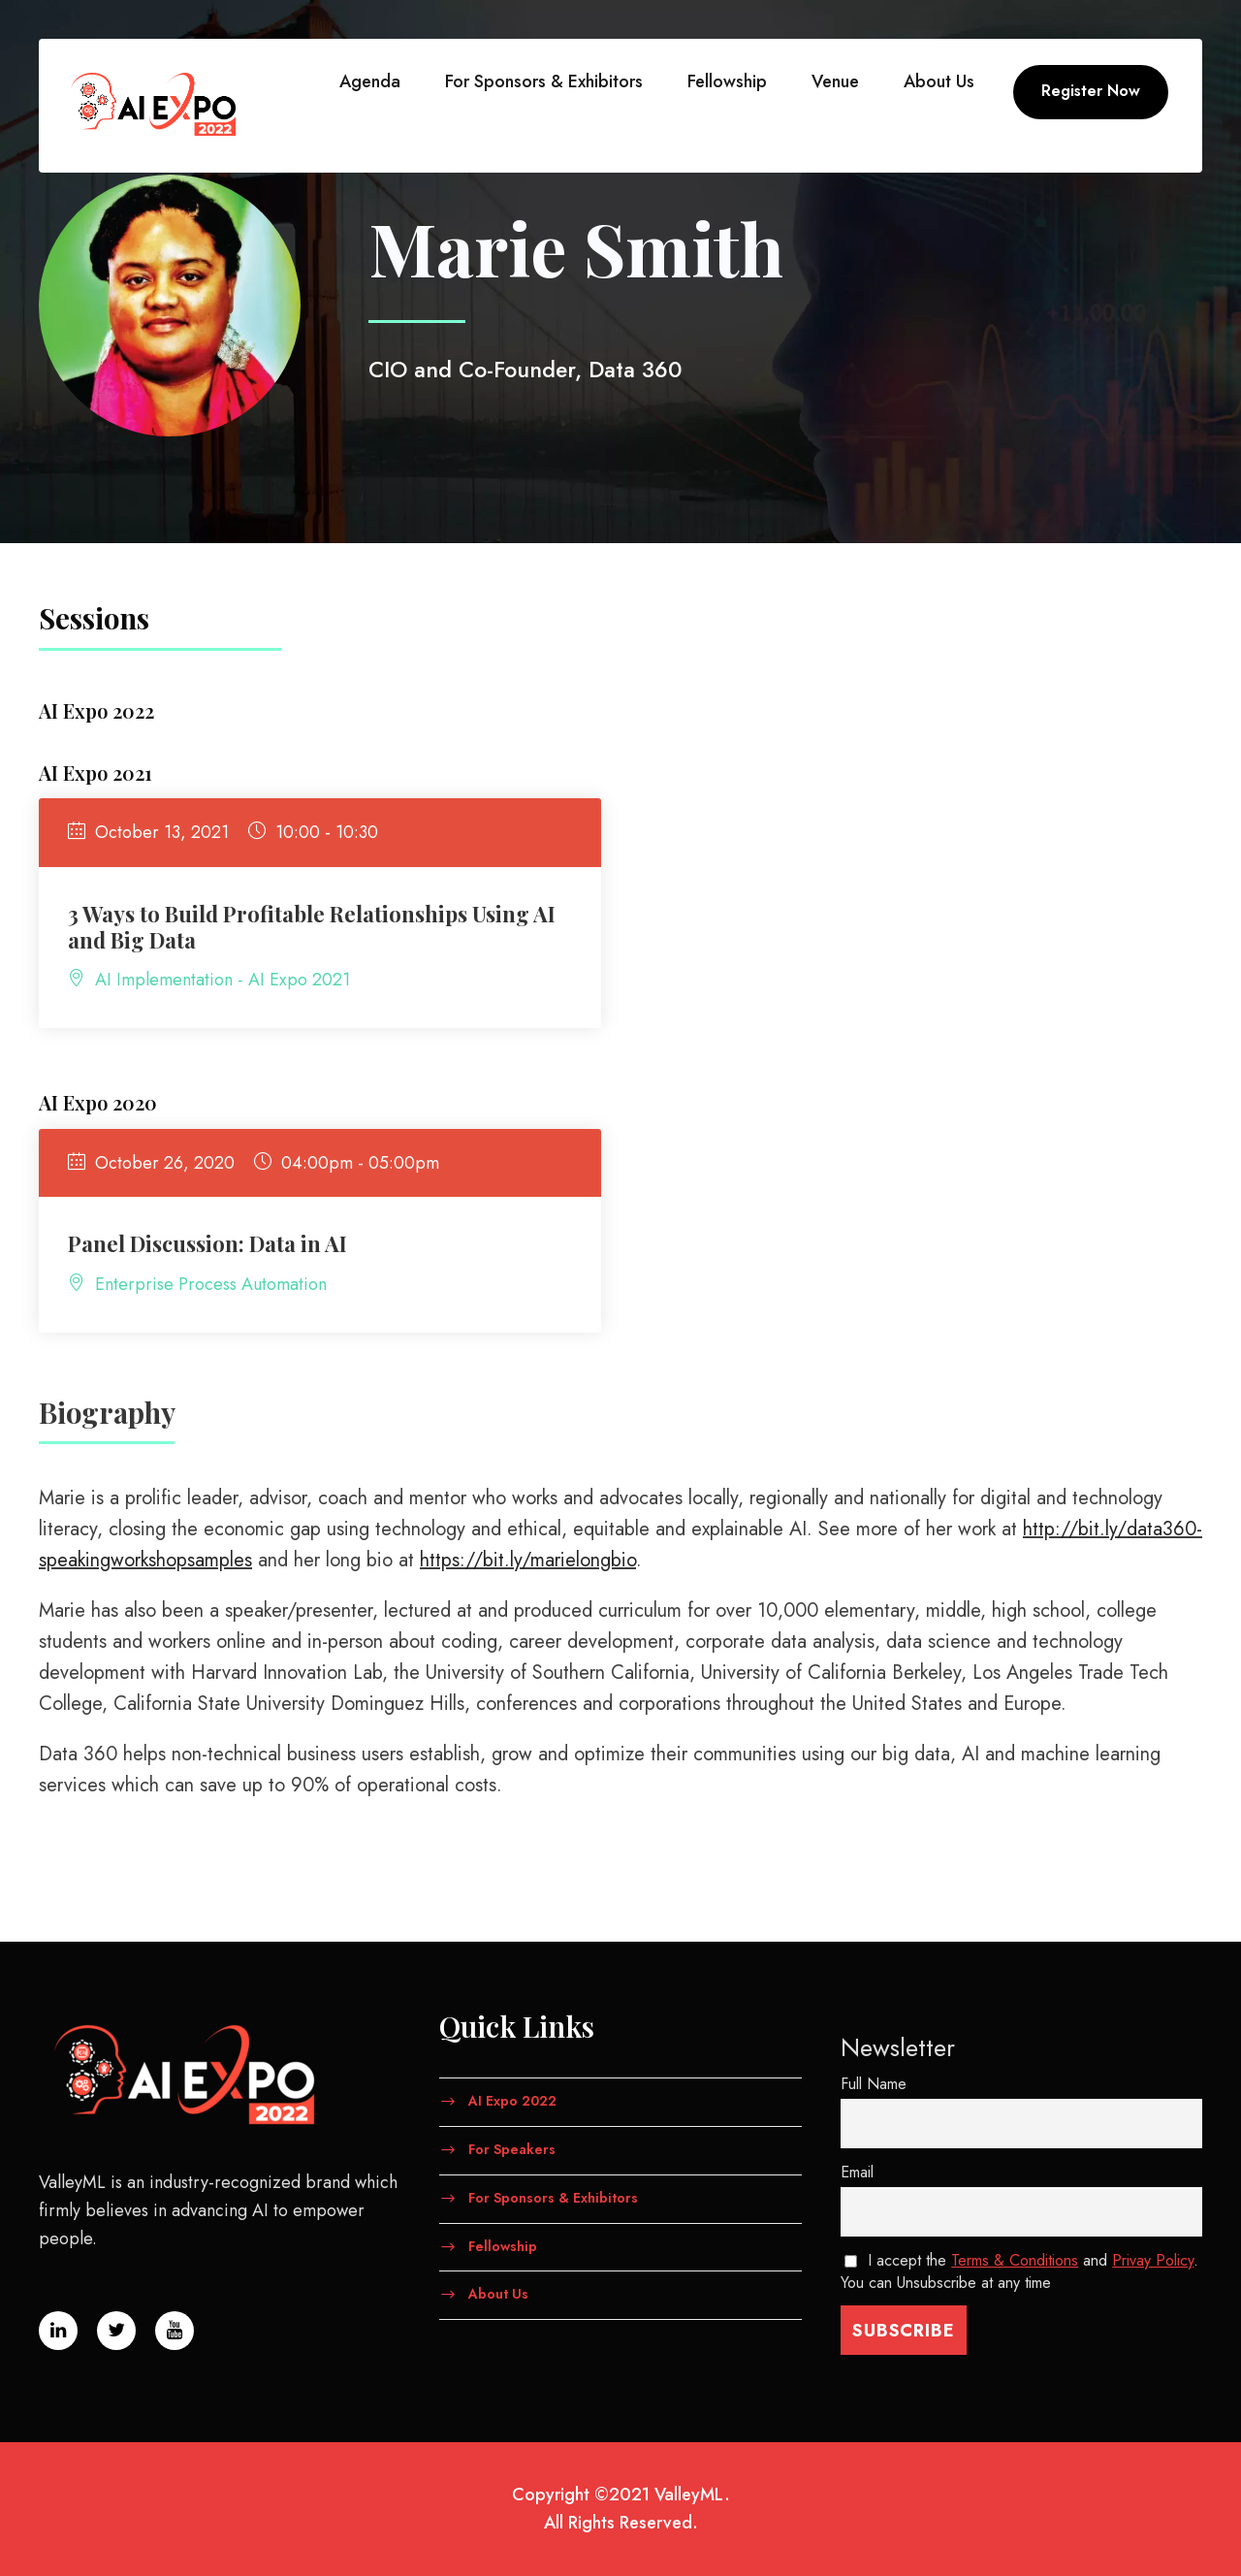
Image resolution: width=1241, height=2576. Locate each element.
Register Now (1090, 91)
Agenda (369, 81)
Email (857, 2172)
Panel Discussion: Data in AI (207, 1243)
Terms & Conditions (1014, 2260)
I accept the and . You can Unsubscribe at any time (1020, 2271)
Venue (835, 81)
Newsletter (898, 2047)
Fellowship (727, 81)
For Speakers (512, 2149)
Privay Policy (1152, 2260)
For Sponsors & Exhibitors (544, 81)
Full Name (874, 2084)
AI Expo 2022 (512, 2100)
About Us (939, 81)
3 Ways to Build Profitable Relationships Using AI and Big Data (312, 926)
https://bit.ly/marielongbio (528, 1560)
